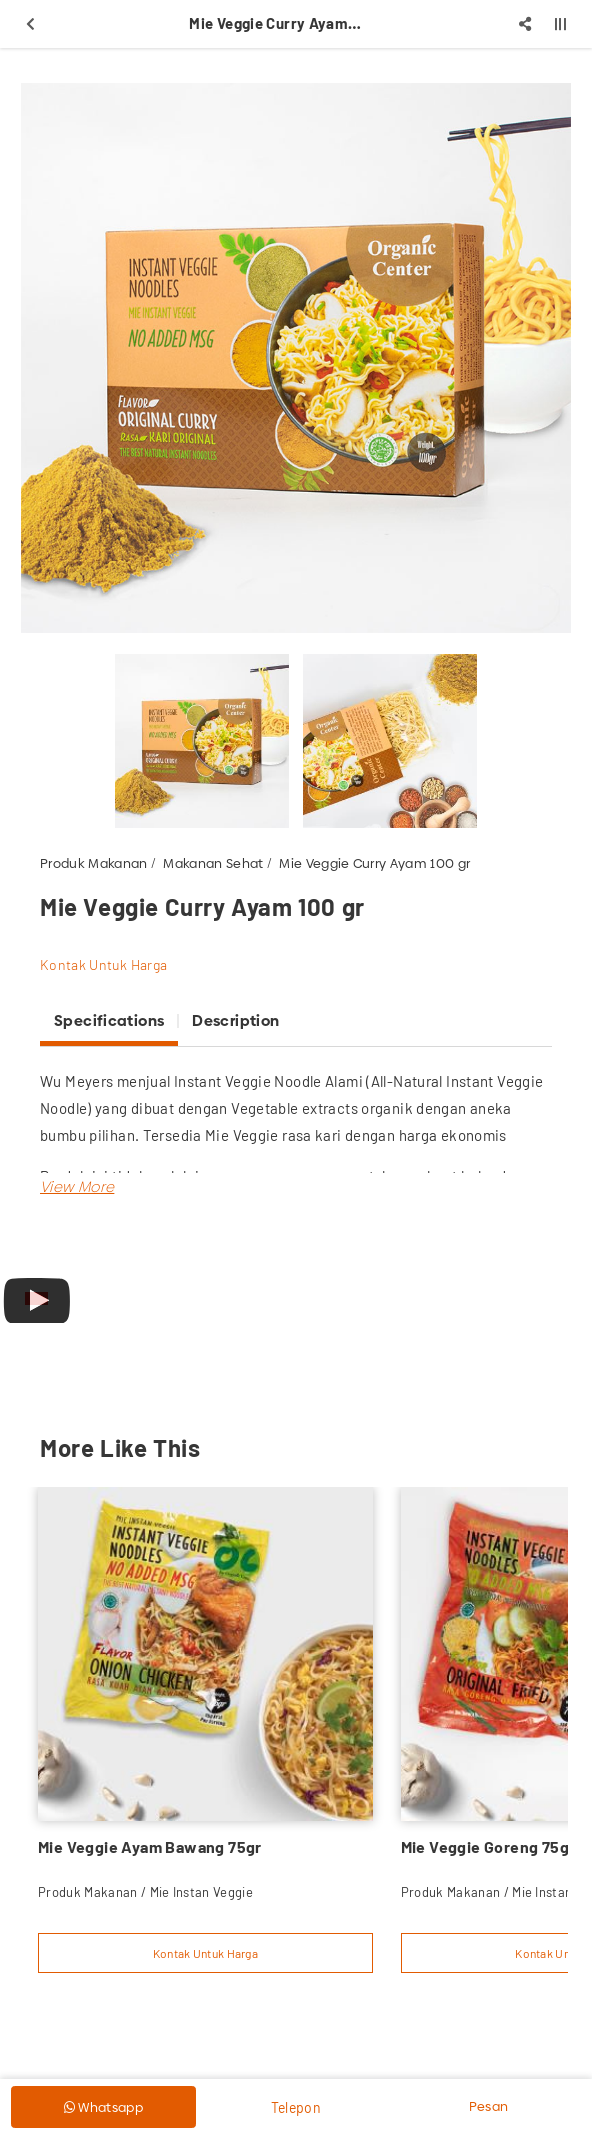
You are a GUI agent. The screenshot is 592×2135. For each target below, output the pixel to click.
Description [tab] (235, 1020)
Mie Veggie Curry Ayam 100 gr (374, 863)
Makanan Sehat (213, 863)
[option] (296, 358)
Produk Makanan (94, 863)
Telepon (296, 2107)
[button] (77, 1186)
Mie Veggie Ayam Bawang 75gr (150, 1846)
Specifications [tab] (109, 1020)
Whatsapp (103, 2107)
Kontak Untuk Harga (103, 964)
